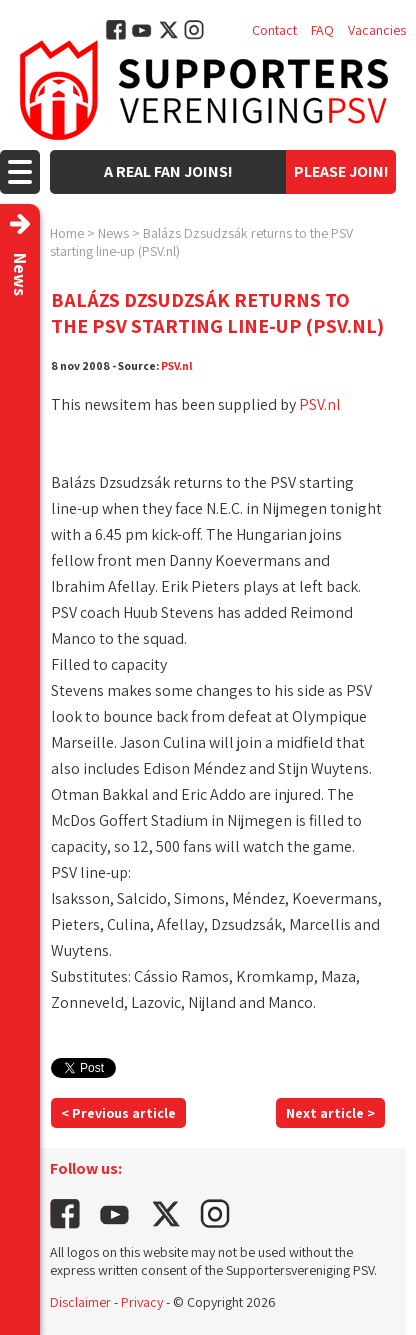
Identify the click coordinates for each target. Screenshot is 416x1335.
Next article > (330, 1113)
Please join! (341, 171)
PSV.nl (177, 365)
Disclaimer (80, 1302)
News (113, 233)
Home (67, 233)
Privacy (142, 1302)
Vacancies (377, 30)
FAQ (322, 30)
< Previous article (118, 1113)
